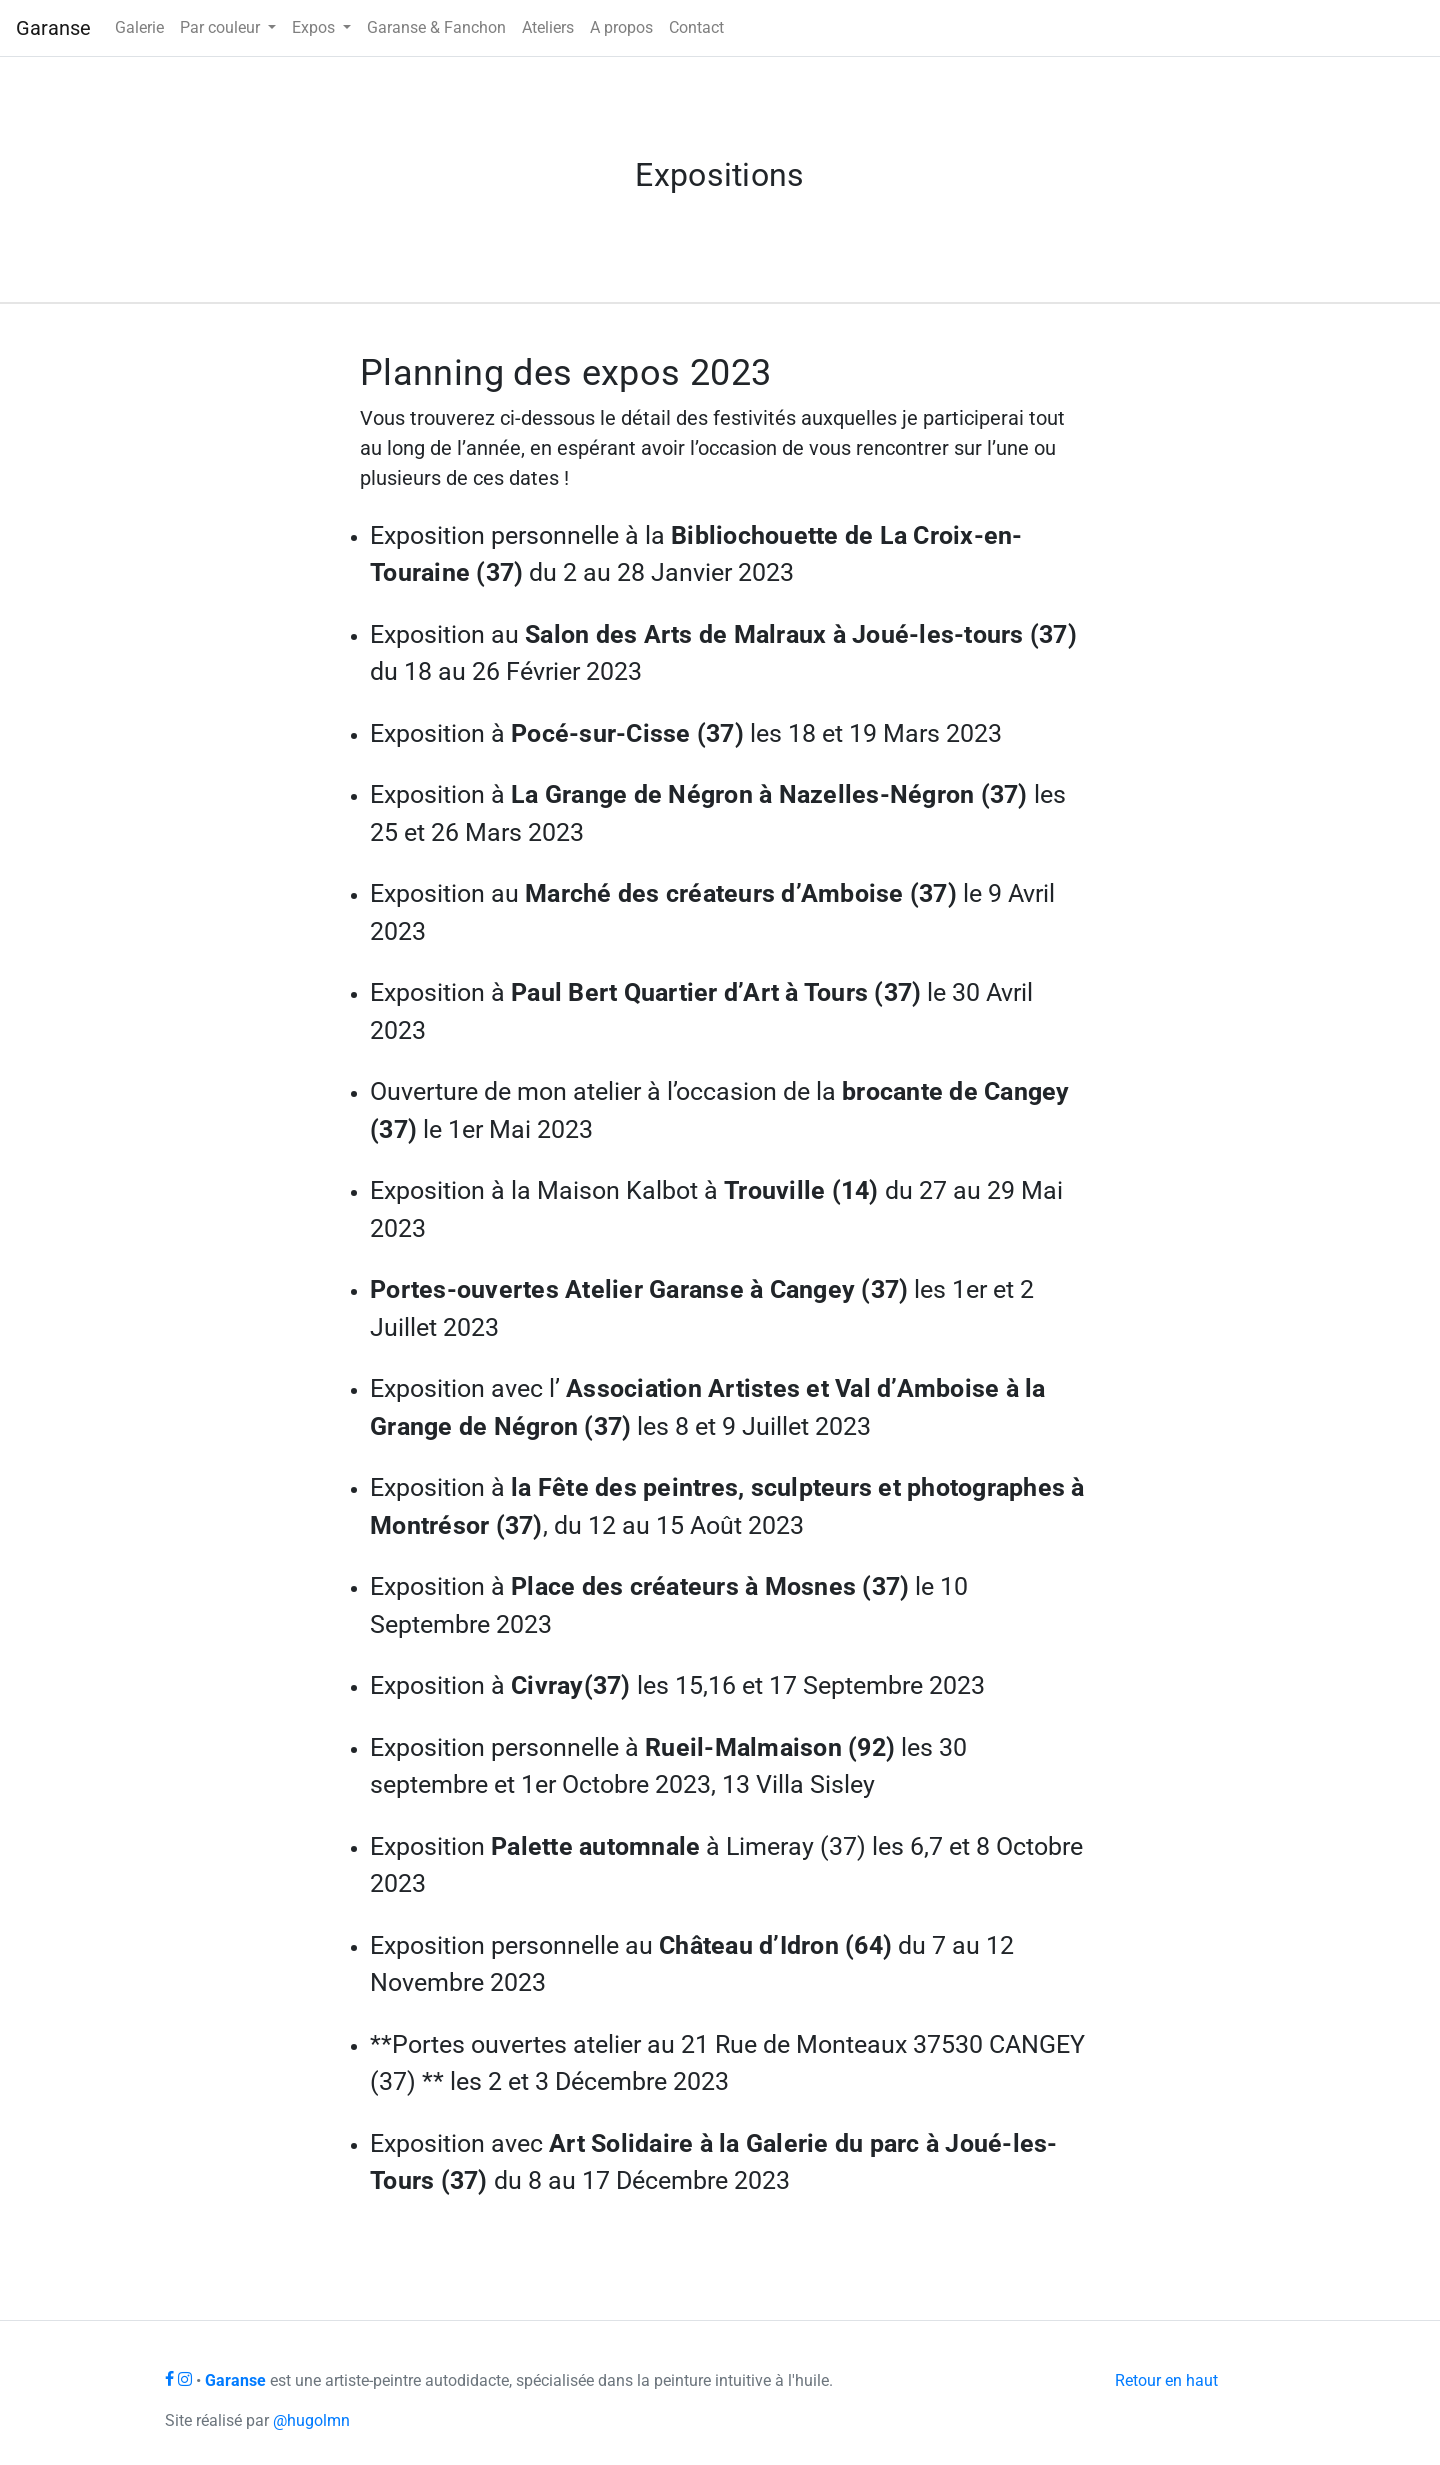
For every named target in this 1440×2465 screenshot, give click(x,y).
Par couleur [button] (222, 27)
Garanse (53, 28)
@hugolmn (311, 2420)
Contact (696, 27)
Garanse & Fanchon (436, 27)
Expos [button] (315, 27)
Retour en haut (1166, 2380)
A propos (621, 27)
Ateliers (548, 27)
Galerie (139, 27)
